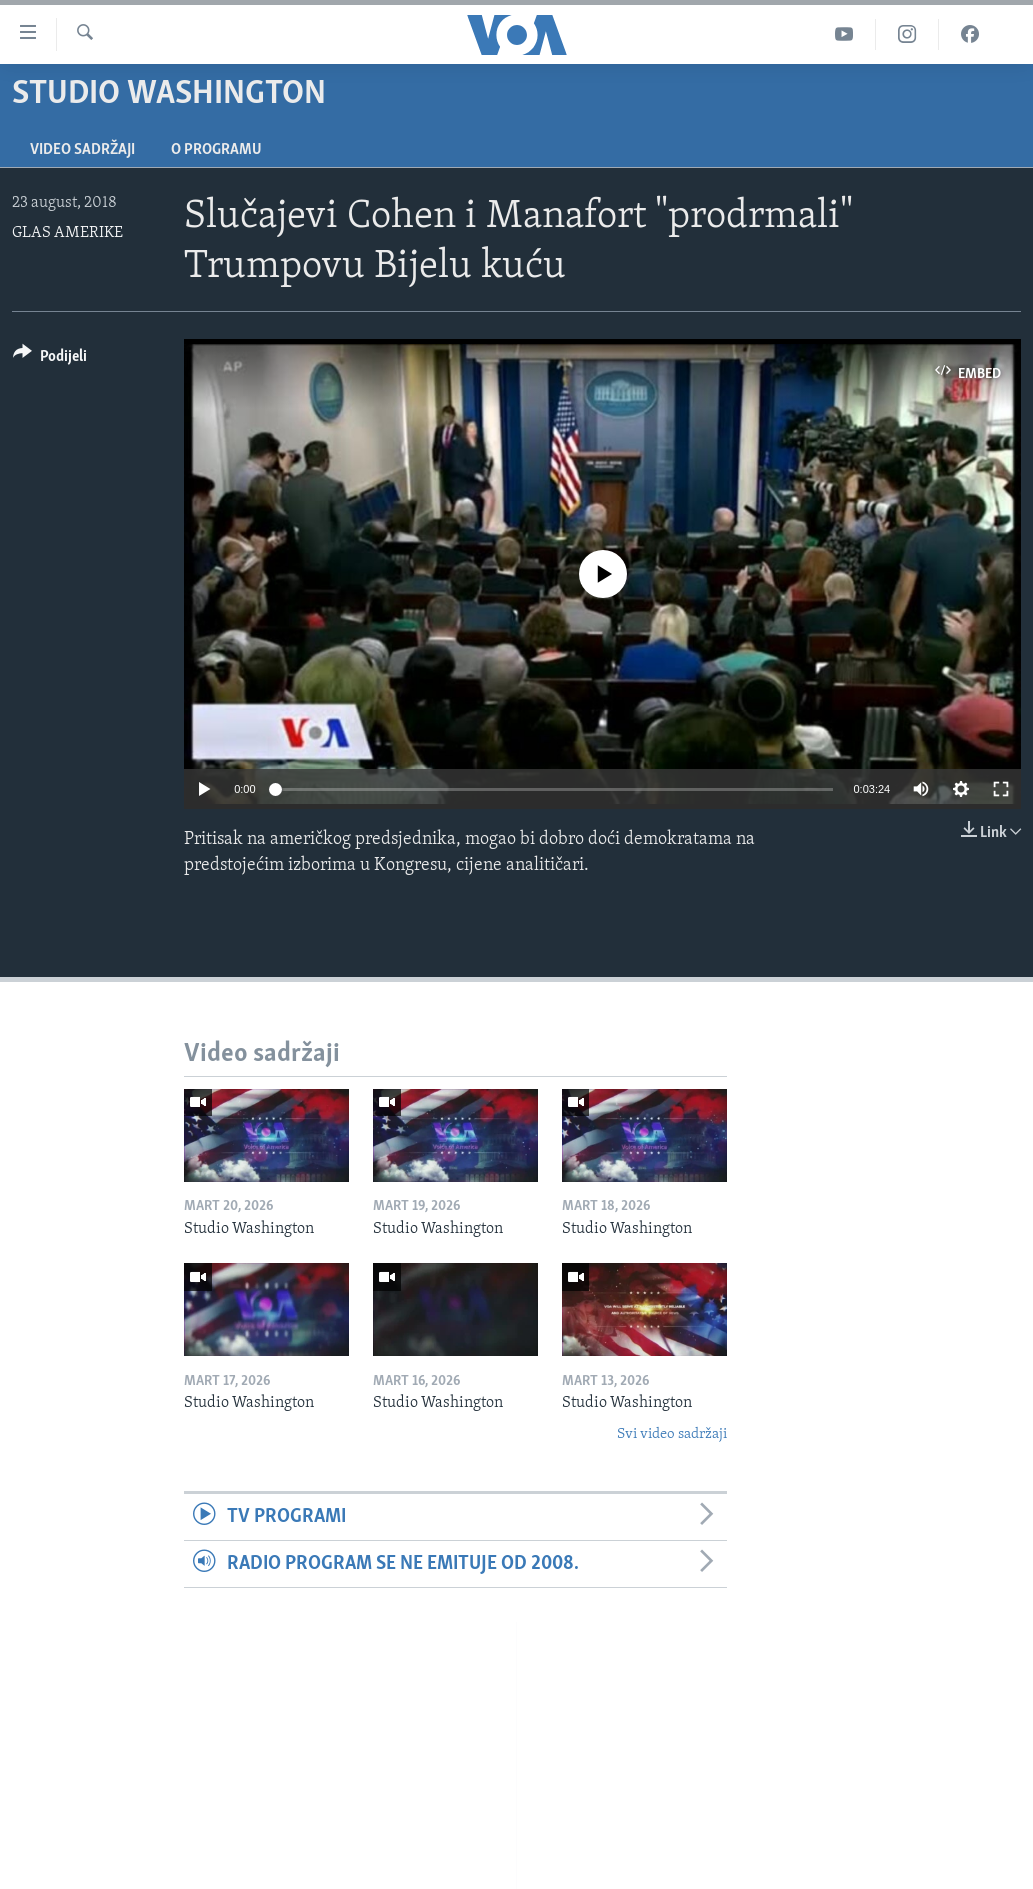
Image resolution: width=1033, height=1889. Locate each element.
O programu (216, 150)
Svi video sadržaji (672, 1434)
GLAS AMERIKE (67, 233)
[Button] (50, 359)
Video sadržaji (82, 150)
